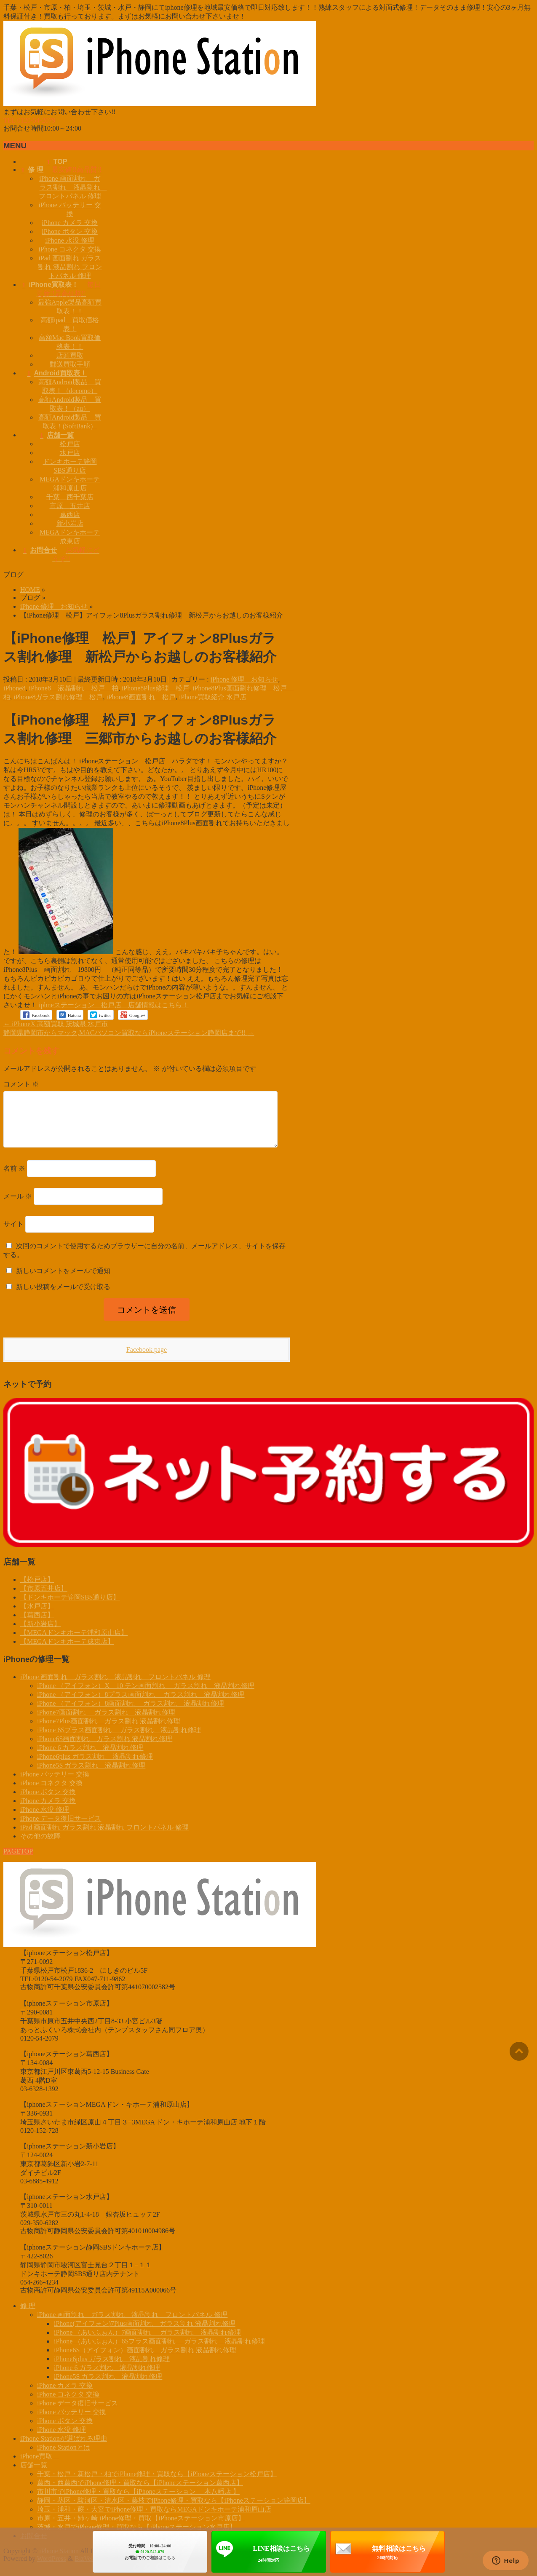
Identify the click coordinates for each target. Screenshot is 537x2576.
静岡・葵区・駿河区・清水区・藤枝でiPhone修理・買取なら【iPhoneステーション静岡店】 (173, 2510)
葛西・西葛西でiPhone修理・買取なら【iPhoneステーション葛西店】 (140, 2492)
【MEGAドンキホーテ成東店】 (67, 1651)
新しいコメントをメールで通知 (63, 1280)
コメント (21, 1084)
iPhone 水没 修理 (69, 240)
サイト (13, 1234)
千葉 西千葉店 (70, 496)
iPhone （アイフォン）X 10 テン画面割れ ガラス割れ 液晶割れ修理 (145, 1695)
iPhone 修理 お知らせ (244, 679)
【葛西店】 (37, 1625)
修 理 (27, 2315)
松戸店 (70, 443)
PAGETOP (18, 1861)
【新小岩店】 (40, 1633)
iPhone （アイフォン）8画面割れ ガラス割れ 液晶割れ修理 (130, 1713)
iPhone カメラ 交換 (69, 222)
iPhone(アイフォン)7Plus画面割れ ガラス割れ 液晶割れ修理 (144, 2333)
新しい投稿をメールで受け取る (63, 1296)
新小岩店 (69, 523)
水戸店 (70, 452)
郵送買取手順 (70, 364)
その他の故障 (40, 1846)
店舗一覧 (33, 2475)
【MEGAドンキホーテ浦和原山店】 (74, 1642)
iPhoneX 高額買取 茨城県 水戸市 (55, 1023)
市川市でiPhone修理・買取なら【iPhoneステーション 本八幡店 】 (138, 2501)
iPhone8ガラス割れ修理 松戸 (58, 697)
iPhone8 (14, 688)
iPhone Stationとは (63, 2457)
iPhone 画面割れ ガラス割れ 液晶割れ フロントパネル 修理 (73, 187)
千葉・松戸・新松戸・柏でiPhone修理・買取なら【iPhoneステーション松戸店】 (157, 2484)
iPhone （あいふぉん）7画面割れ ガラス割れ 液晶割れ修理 (147, 2342)
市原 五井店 (70, 505)
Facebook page (146, 1359)
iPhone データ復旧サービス (60, 1828)
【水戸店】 (37, 1616)
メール (17, 1206)
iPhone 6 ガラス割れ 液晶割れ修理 (90, 1757)
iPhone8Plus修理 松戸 (155, 688)
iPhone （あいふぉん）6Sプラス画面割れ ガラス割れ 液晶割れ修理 (159, 2351)
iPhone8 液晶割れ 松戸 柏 (73, 688)
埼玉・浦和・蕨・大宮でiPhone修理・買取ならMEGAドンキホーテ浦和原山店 (154, 2519)
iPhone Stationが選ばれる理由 (63, 2448)
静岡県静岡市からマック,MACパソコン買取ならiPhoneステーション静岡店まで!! (128, 1032)
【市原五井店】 (43, 1598)
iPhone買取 (39, 2466)
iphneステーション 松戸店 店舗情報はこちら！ (114, 1004)
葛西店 (70, 514)
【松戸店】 (37, 1589)
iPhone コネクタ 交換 (69, 249)
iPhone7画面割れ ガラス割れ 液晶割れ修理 (106, 1722)
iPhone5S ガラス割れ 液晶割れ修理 (91, 1775)
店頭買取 (69, 355)
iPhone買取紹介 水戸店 (212, 697)
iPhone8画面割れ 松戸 (140, 697)
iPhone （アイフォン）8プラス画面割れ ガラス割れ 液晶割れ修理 (140, 1704)
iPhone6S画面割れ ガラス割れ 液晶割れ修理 (104, 1748)
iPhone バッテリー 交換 (54, 1784)
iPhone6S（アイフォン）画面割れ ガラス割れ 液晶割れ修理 (145, 2360)
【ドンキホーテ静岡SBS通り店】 (70, 1607)
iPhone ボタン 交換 (69, 231)
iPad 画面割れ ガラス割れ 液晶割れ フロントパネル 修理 (70, 266)
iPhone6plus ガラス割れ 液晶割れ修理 (95, 1766)
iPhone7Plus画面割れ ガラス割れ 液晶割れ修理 (108, 1731)
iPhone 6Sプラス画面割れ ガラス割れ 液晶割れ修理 (119, 1740)
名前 (14, 1178)
